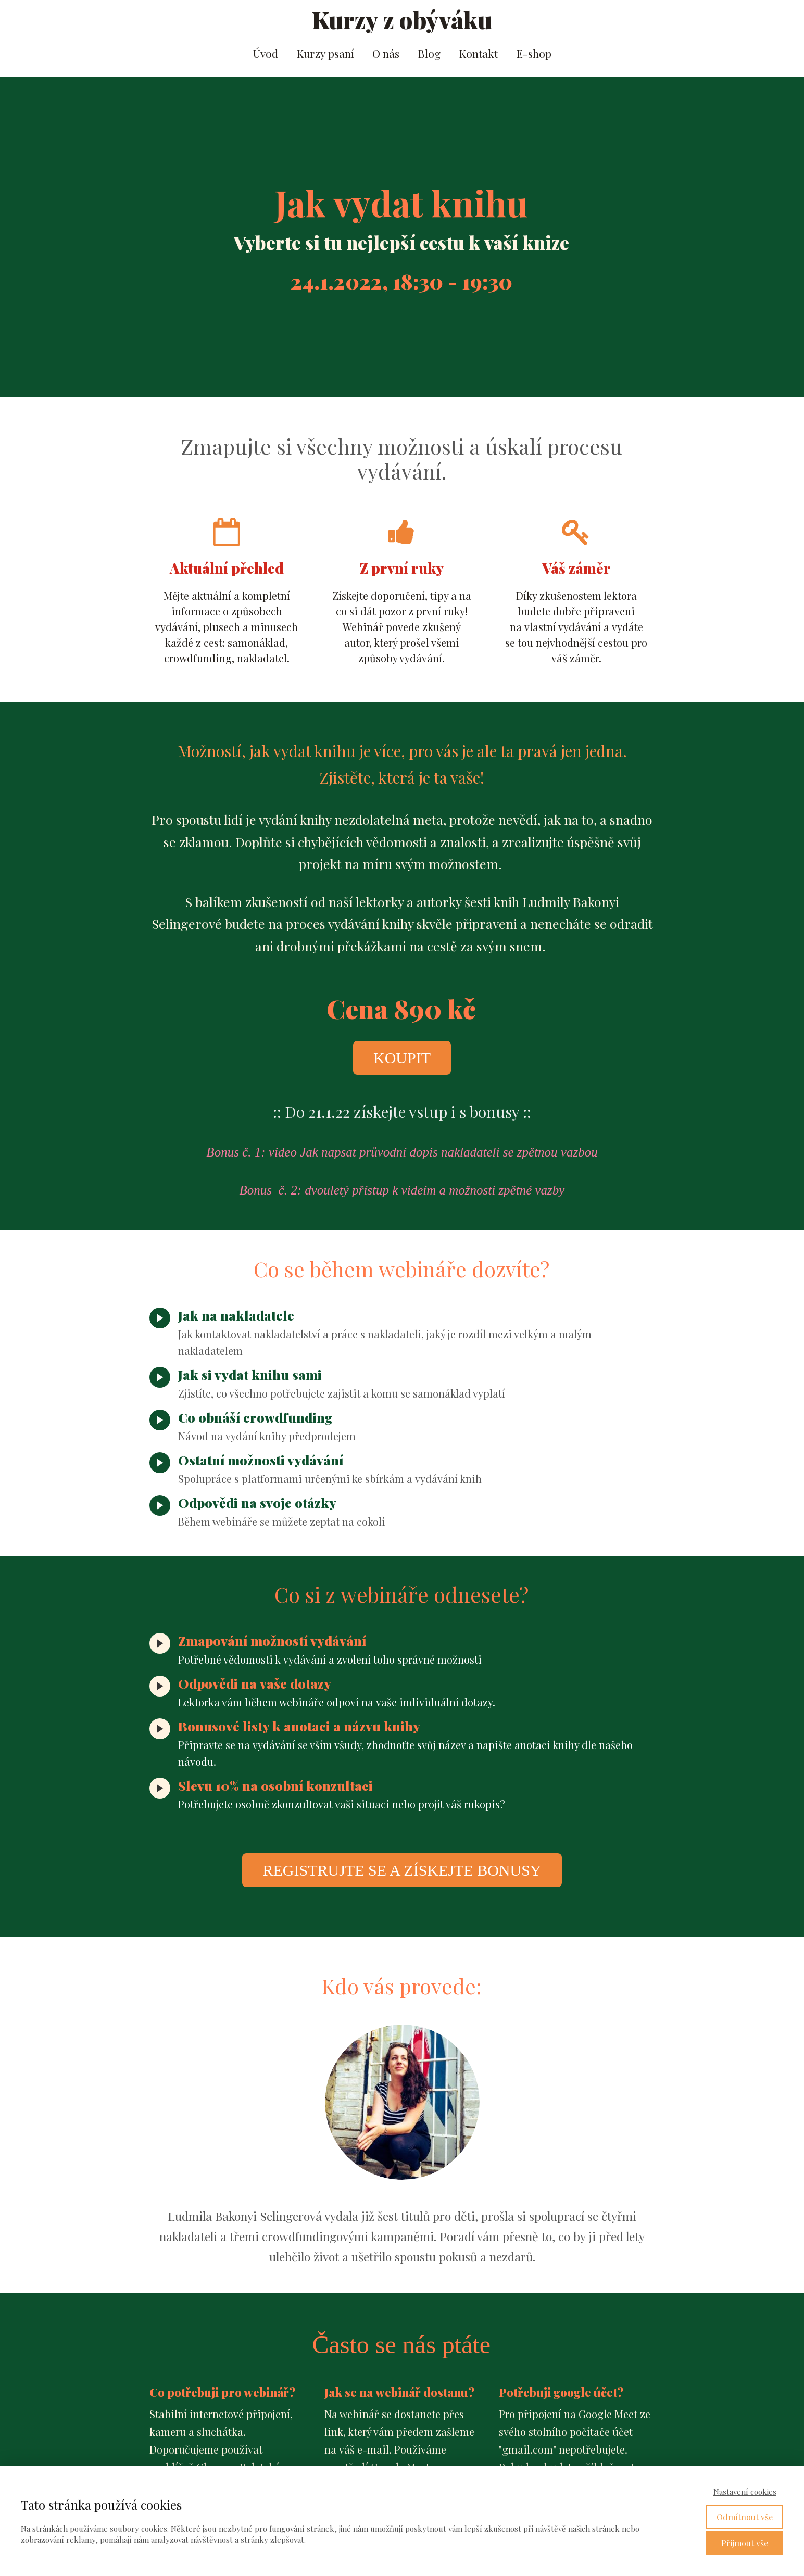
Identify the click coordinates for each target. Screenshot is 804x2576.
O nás (385, 53)
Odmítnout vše (745, 2516)
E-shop (533, 53)
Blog (429, 53)
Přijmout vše (744, 2542)
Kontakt (478, 53)
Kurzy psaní (325, 53)
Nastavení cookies (744, 2491)
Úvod (265, 53)
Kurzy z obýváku (402, 19)
